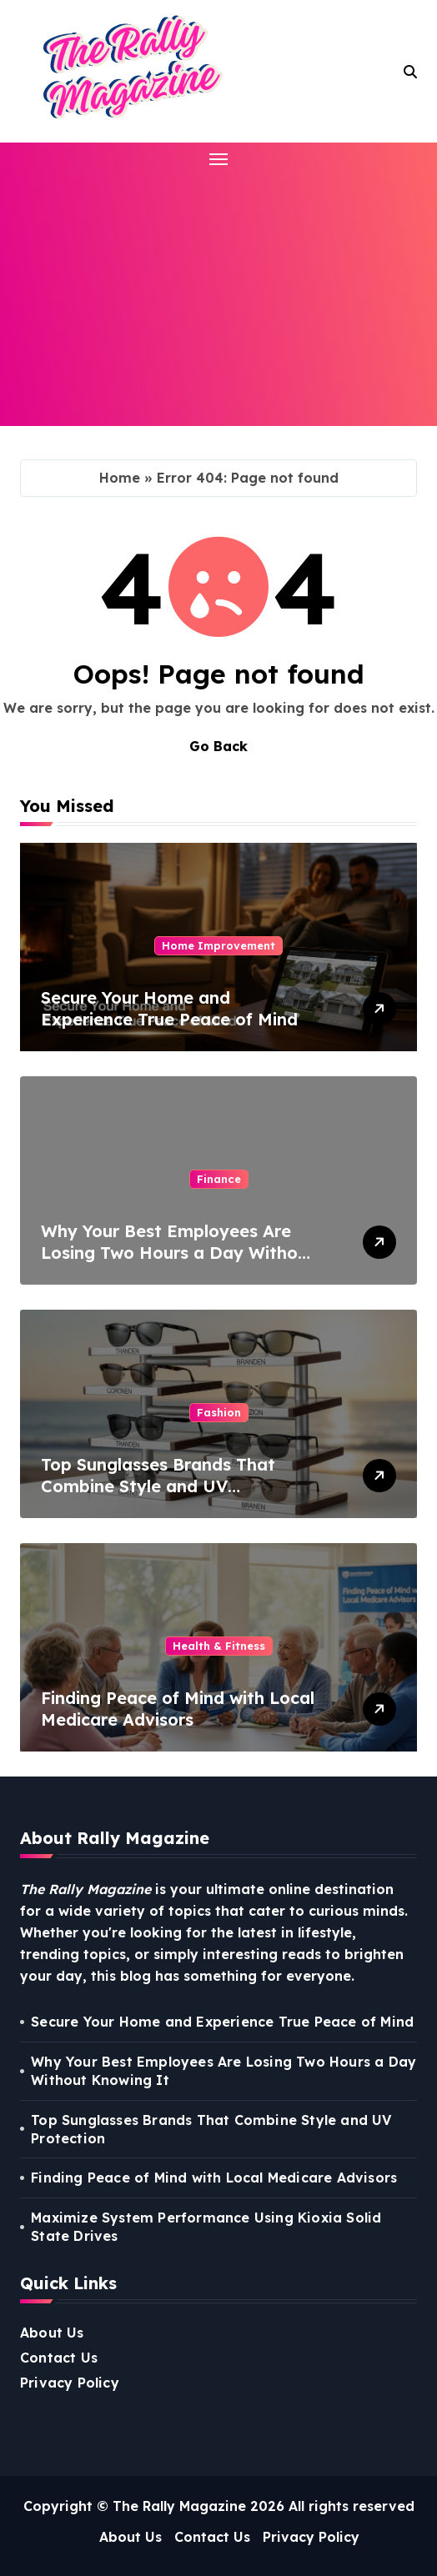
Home (119, 477)
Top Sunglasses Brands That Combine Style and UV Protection (158, 1486)
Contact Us (59, 2357)
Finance (219, 1178)
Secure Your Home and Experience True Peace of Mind (169, 1008)
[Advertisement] (221, 294)
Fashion (219, 1412)
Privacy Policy (69, 2382)
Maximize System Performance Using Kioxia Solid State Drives (206, 2226)
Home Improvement (218, 945)
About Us (52, 2332)
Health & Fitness (219, 1645)
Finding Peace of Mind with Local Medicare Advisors (177, 1708)
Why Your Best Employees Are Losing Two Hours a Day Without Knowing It (178, 1252)
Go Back (218, 746)
